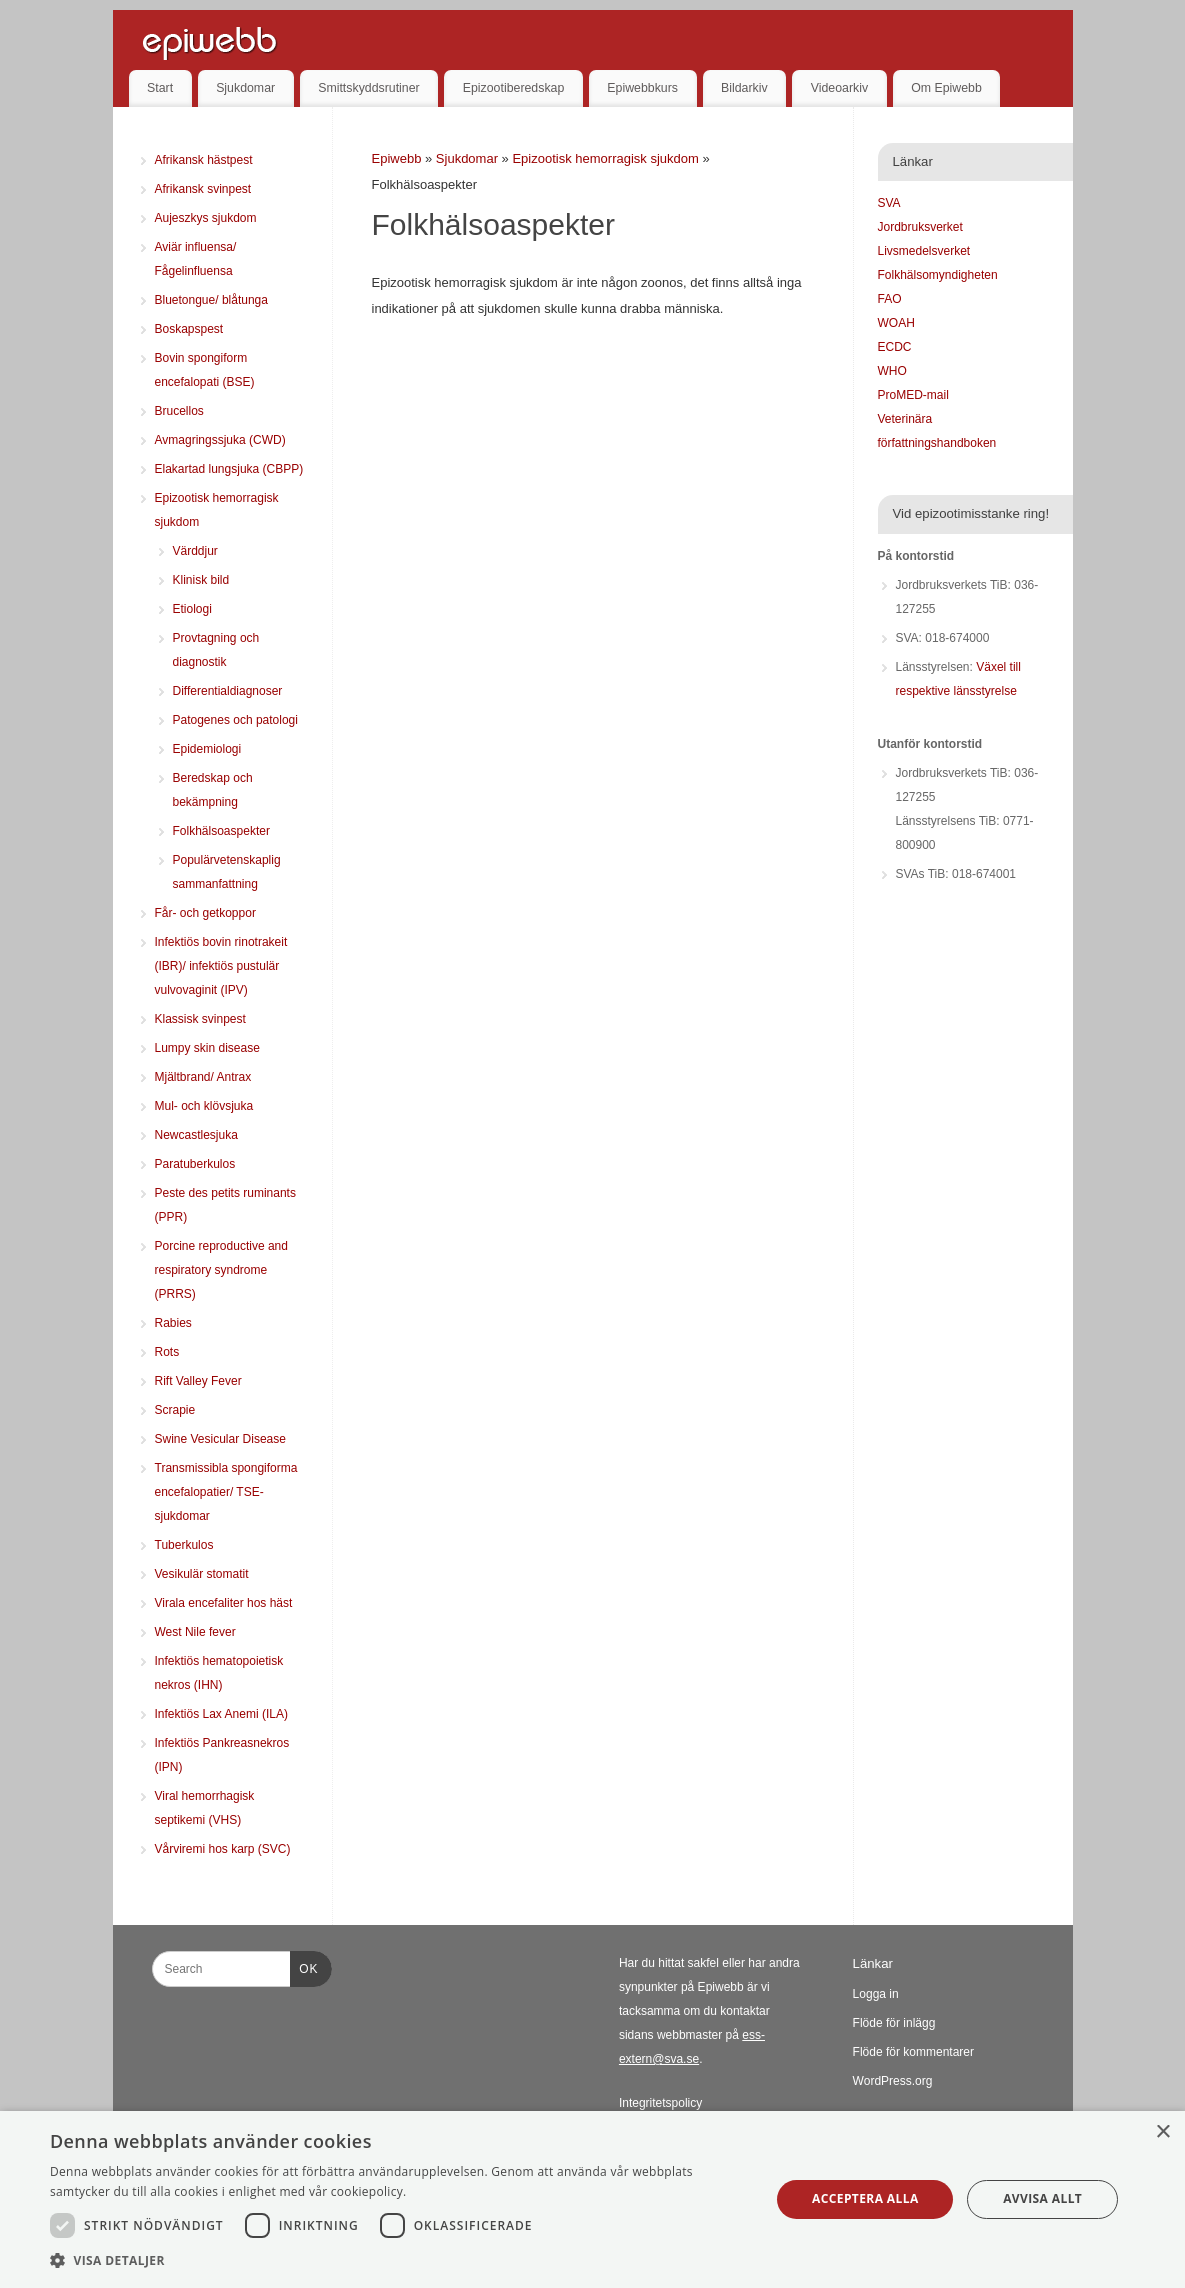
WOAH (896, 323)
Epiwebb (397, 158)
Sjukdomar (245, 88)
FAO (890, 299)
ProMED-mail (913, 395)
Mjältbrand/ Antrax (203, 1077)
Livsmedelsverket (924, 251)
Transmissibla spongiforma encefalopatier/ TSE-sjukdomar (226, 1492)
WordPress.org (893, 2081)
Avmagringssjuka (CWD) (220, 440)
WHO (892, 371)
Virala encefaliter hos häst (224, 1603)
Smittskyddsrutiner (369, 88)
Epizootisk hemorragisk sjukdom (607, 158)
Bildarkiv (744, 88)
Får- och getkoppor (205, 913)
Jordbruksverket (920, 227)
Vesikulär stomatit (202, 1574)
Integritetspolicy (660, 2103)
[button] (399, 2261)
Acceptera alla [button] (865, 2198)
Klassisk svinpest (200, 1019)
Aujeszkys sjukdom (206, 218)
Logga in (876, 1994)
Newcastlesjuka (196, 1135)
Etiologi (192, 609)
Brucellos (179, 411)
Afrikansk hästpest (204, 160)
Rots (167, 1352)
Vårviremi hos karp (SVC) (223, 1849)
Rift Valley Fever (198, 1381)
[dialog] (592, 2199)
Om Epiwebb (946, 88)
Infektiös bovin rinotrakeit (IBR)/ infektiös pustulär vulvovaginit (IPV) (221, 966)
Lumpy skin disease (207, 1048)
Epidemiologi (207, 749)
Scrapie (175, 1410)
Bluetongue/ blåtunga (211, 300)
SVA (889, 203)
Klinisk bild (201, 580)
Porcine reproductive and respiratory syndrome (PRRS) (221, 1270)
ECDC (895, 347)
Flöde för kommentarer (913, 2052)
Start (160, 88)
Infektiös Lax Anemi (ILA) (221, 1714)
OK (304, 1966)
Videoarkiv (839, 88)
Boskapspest (189, 329)
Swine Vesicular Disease (220, 1439)
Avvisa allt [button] (1042, 2198)
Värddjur (195, 551)
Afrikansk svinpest (203, 189)
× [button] (1162, 2132)
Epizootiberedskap (514, 88)
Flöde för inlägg (894, 2023)
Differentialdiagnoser (228, 691)
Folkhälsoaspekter (221, 831)
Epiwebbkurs (642, 88)
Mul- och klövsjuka (204, 1106)
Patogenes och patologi (235, 720)
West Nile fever (195, 1632)
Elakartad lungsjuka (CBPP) (229, 469)
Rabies (173, 1323)
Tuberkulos (184, 1545)
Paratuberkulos (195, 1164)
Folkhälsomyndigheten (938, 275)
